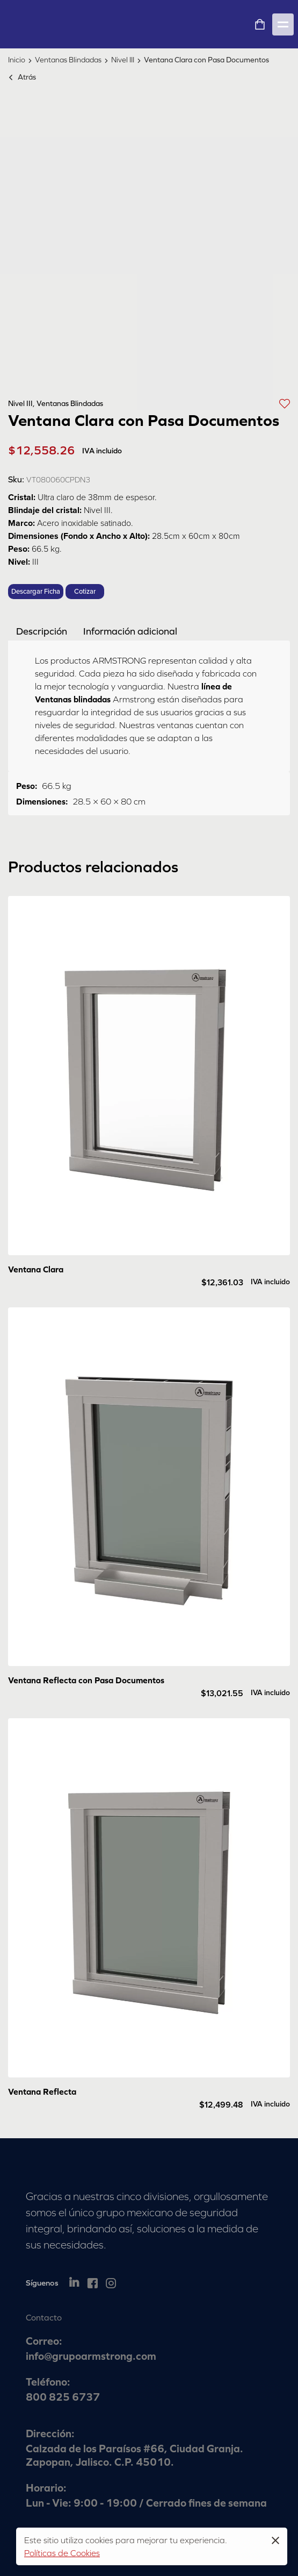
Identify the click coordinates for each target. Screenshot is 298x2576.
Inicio (16, 59)
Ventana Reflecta (42, 2091)
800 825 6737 (63, 2396)
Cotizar (85, 591)
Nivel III (122, 59)
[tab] (41, 631)
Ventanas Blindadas (68, 59)
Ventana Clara (35, 1269)
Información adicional (130, 631)
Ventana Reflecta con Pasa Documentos (86, 1680)
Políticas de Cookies (62, 2553)
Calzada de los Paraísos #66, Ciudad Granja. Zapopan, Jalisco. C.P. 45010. (134, 2454)
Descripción (41, 631)
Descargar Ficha (35, 591)
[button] (284, 402)
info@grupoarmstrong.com (91, 2356)
